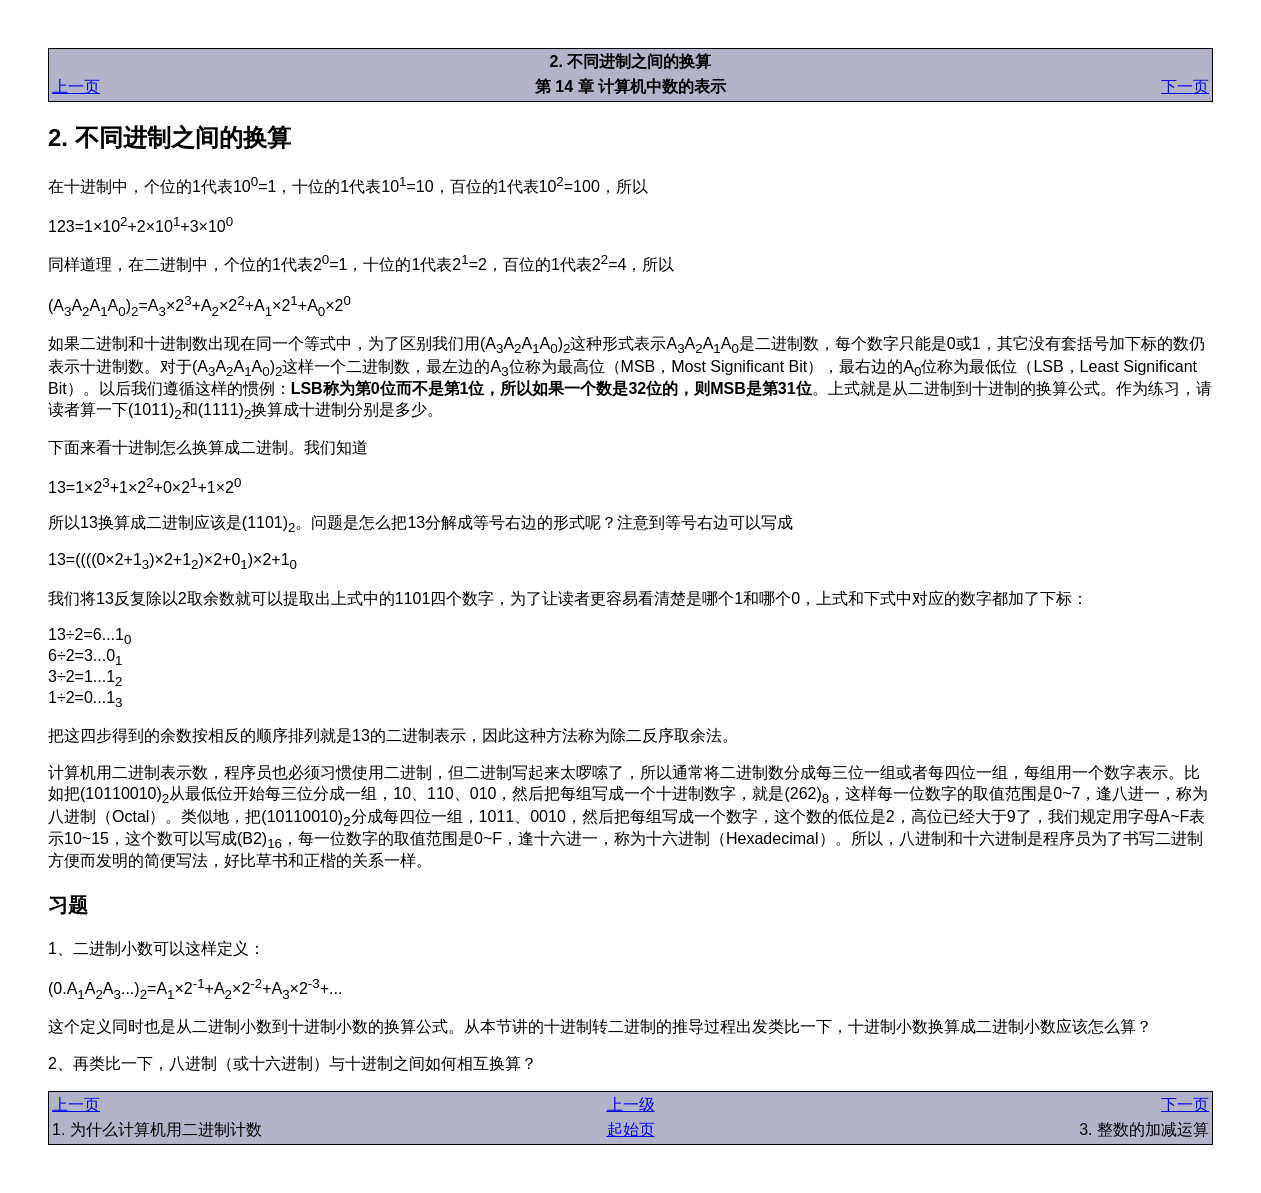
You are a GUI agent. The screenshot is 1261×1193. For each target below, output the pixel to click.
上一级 (631, 1104)
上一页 (76, 86)
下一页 (1185, 86)
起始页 (631, 1129)
